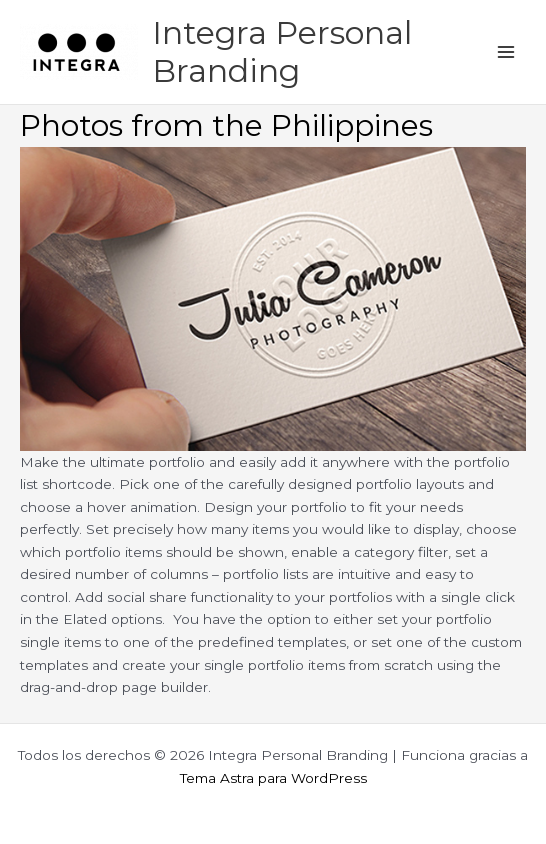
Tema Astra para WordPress (273, 778)
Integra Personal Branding (282, 51)
